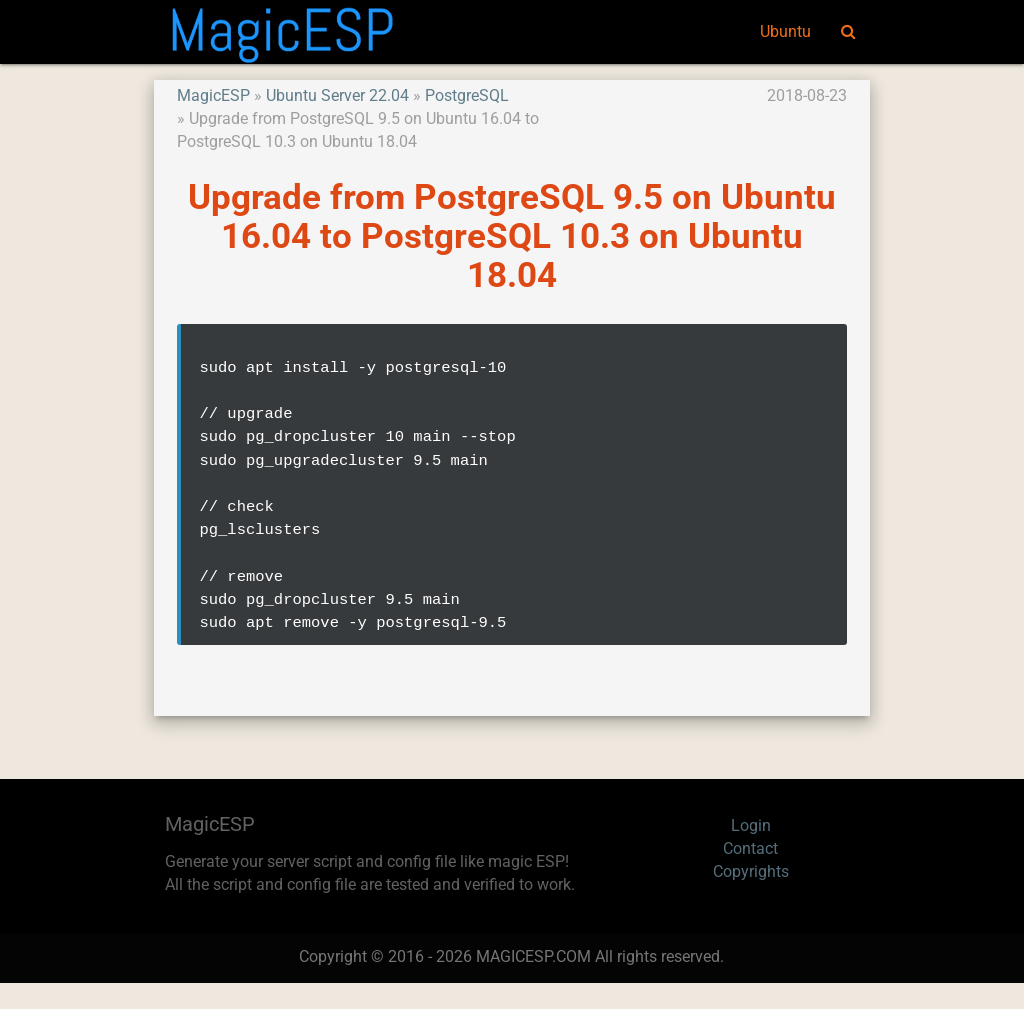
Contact (750, 875)
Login (751, 852)
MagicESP (213, 96)
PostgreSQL (467, 96)
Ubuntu (785, 32)
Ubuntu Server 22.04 (337, 96)
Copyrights (751, 898)
